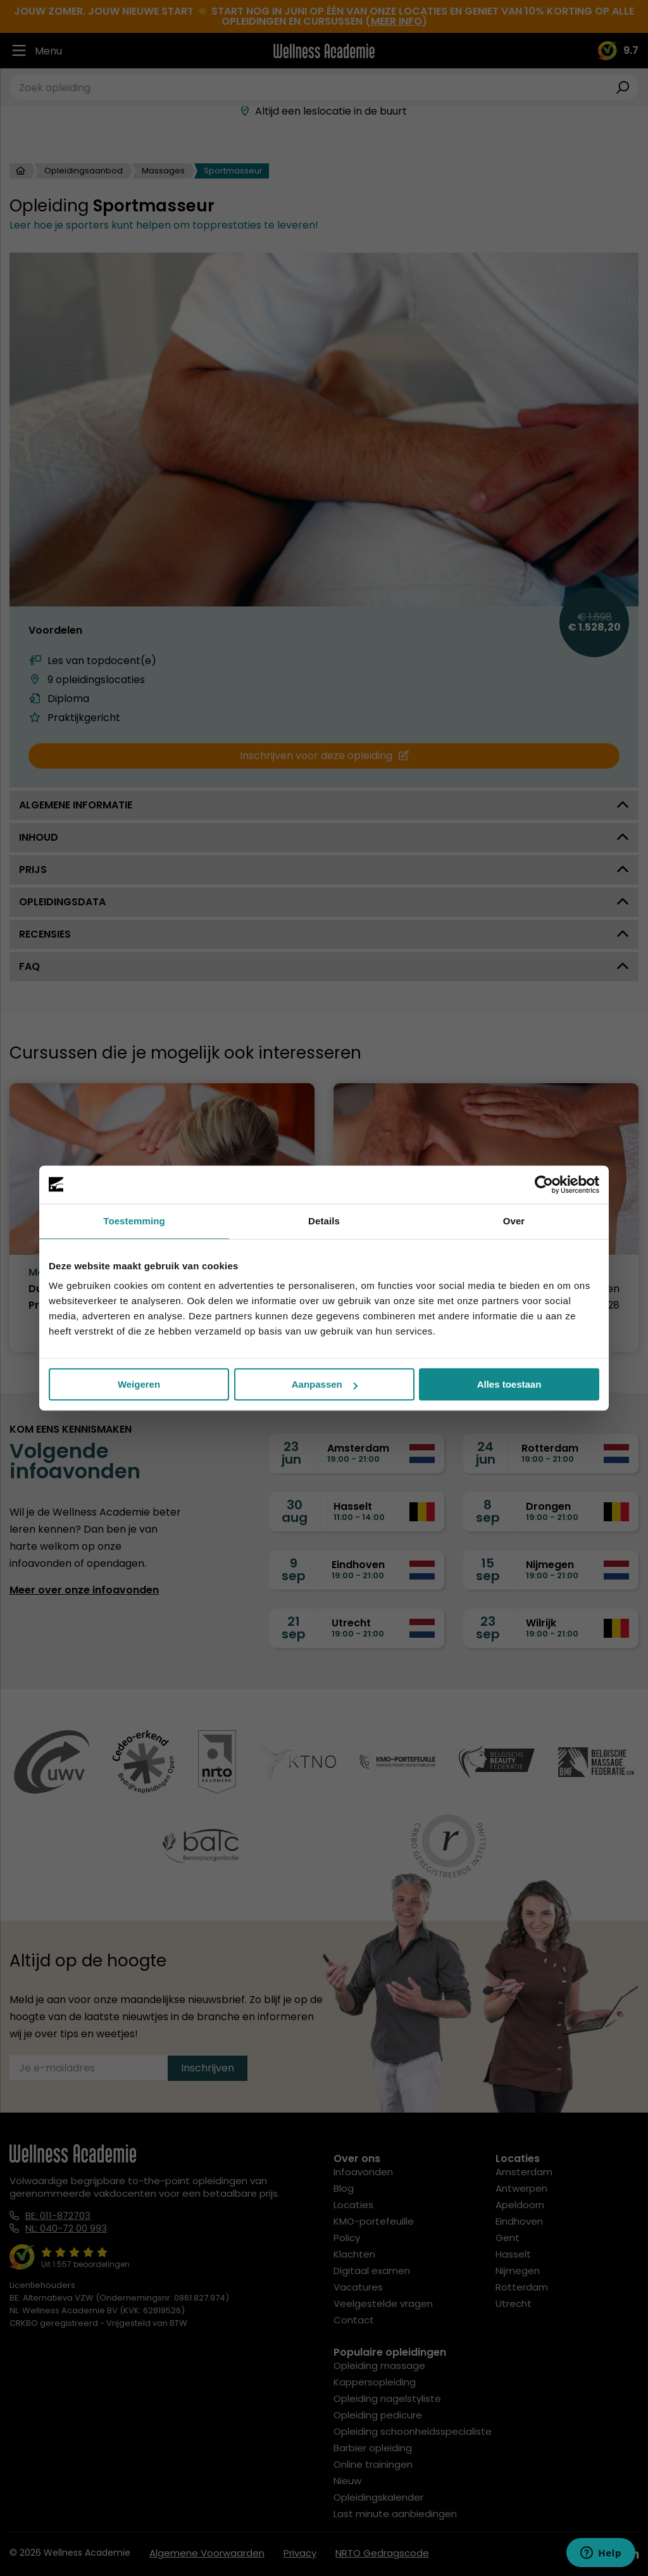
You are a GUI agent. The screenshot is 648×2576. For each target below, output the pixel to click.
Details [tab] (324, 1221)
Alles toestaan (509, 1384)
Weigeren (139, 1384)
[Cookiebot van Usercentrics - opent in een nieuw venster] (544, 1184)
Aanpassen (325, 1384)
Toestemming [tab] (134, 1221)
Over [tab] (514, 1221)
